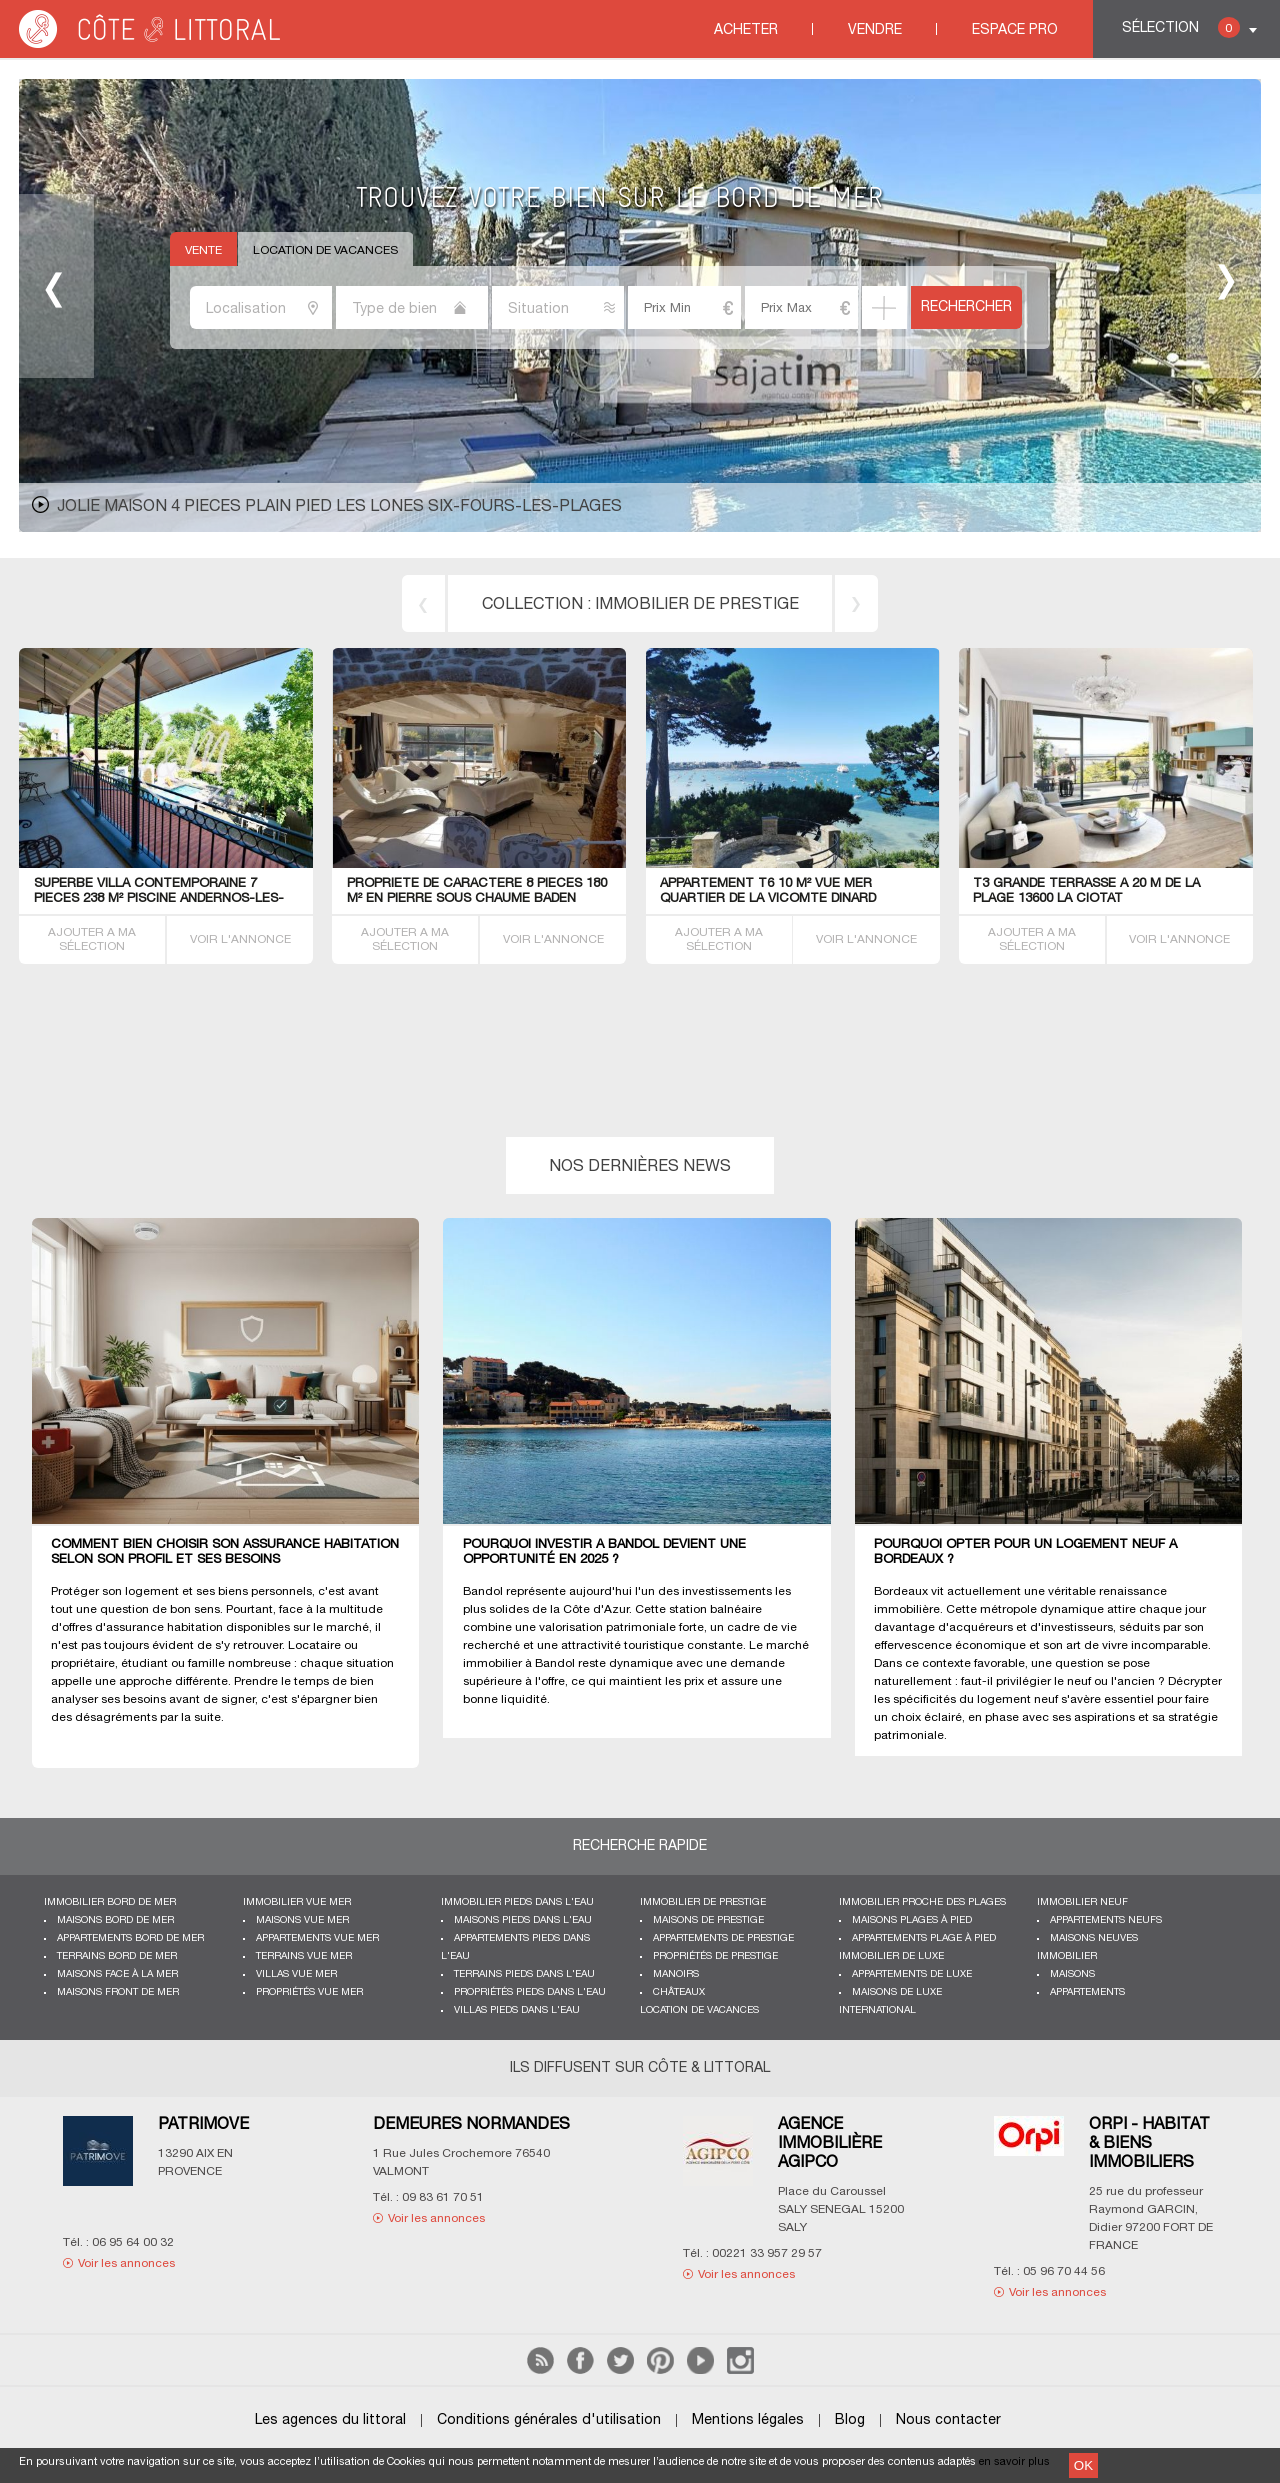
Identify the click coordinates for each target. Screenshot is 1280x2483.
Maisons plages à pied (912, 1920)
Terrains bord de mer (117, 1956)
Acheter (746, 30)
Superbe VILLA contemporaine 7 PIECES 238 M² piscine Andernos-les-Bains (159, 899)
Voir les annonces (126, 2263)
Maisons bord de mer (115, 1920)
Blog (850, 2420)
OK (1083, 2465)
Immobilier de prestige (703, 1902)
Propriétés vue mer (309, 1992)
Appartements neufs (1106, 1920)
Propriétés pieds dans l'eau (530, 1992)
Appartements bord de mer (130, 1938)
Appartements (1087, 1992)
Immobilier (1067, 1956)
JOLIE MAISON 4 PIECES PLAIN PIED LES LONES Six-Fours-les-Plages (339, 507)
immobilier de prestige (697, 605)
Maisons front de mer (118, 1992)
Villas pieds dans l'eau (517, 2010)
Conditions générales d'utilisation (549, 2420)
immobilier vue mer (297, 1902)
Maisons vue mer (302, 1920)
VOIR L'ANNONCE (240, 939)
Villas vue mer (296, 1974)
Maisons (1072, 1974)
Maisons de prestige (708, 1920)
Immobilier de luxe (891, 1956)
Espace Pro (1015, 30)
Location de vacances (325, 250)
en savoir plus (1014, 2462)
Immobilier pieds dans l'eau (517, 1902)
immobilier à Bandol (519, 1663)
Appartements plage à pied (924, 1938)
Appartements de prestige (723, 1938)
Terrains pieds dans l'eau (524, 1974)
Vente (203, 250)
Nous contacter (948, 2420)
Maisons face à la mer (117, 1974)
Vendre (875, 30)
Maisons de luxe (897, 1992)
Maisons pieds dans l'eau (523, 1920)
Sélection (1181, 27)
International (877, 2010)
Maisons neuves (1094, 1938)
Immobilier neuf (1082, 1902)
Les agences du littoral (330, 2420)
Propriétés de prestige (715, 1956)
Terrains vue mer (304, 1956)
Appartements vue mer (317, 1938)
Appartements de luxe (912, 1974)
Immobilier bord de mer (110, 1902)
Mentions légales (748, 2420)
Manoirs (676, 1974)
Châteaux (679, 1992)
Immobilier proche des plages (922, 1902)
